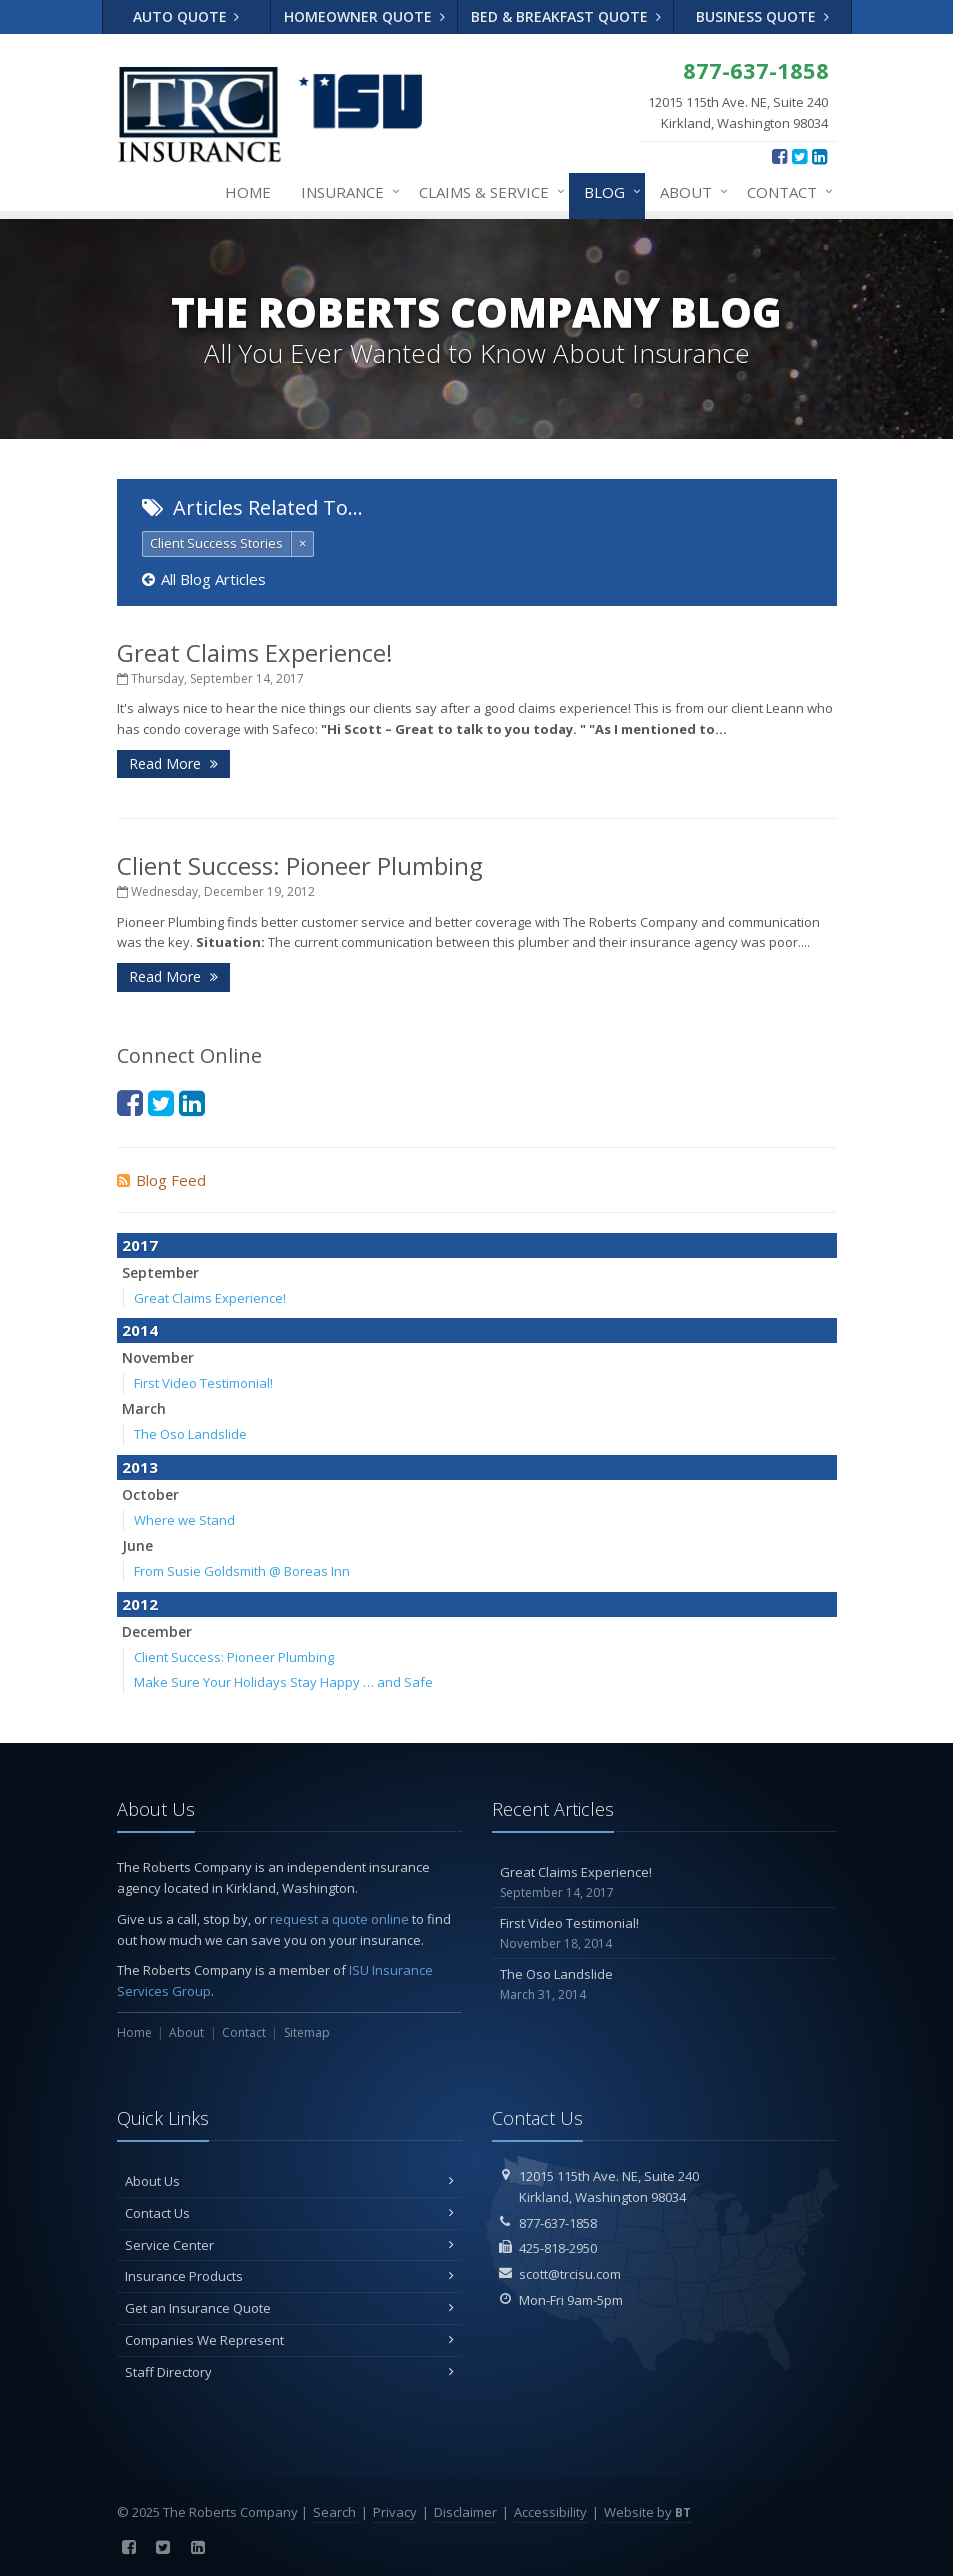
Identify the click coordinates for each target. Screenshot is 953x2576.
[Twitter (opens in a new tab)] (799, 156)
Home (248, 192)
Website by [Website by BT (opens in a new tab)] (647, 2512)
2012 (140, 1604)
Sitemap (307, 2032)
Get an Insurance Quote (289, 2308)
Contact (786, 192)
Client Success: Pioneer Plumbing (300, 865)
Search (334, 2512)
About (690, 192)
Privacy (395, 2512)
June (137, 1545)
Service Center (289, 2245)
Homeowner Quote (364, 16)
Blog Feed (161, 1180)
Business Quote (762, 16)
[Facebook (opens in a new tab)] (779, 156)
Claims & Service (488, 192)
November (158, 1357)
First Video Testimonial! (203, 1383)
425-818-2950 (558, 2248)
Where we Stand (184, 1520)
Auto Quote (186, 16)
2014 (140, 1330)
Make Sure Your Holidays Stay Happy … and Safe (283, 1682)
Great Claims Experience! (255, 652)
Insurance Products (289, 2276)
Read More (173, 763)
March (144, 1408)
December (157, 1631)
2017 (140, 1245)
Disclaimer (465, 2512)
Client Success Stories (216, 543)
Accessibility (550, 2512)
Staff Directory (289, 2372)
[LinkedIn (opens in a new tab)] (819, 156)
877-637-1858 (558, 2223)
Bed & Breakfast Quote (566, 16)
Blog (608, 192)
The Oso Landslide (190, 1434)
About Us (289, 2181)
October (150, 1494)
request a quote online (339, 1919)
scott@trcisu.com (570, 2274)
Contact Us (289, 2213)
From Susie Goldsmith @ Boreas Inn (242, 1571)
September (160, 1272)
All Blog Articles (204, 579)
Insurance (346, 192)
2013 (140, 1467)
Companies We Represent (289, 2340)
